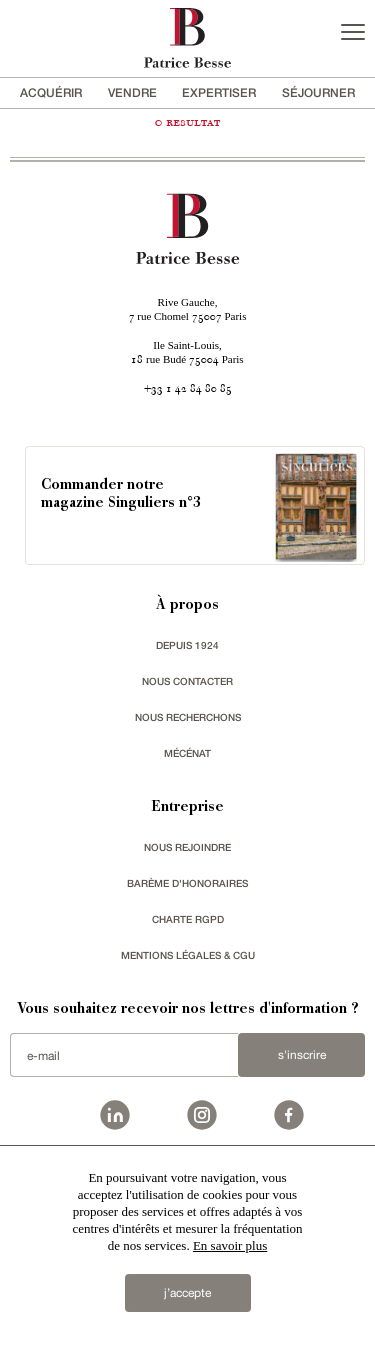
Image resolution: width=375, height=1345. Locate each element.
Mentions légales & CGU (188, 955)
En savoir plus (230, 1245)
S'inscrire (302, 1055)
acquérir (51, 92)
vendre (132, 92)
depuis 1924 (187, 645)
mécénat (187, 753)
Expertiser (219, 92)
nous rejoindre (187, 847)
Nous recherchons (188, 717)
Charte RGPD (188, 919)
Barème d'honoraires (187, 883)
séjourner (318, 92)
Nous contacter (187, 681)
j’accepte (187, 1293)
